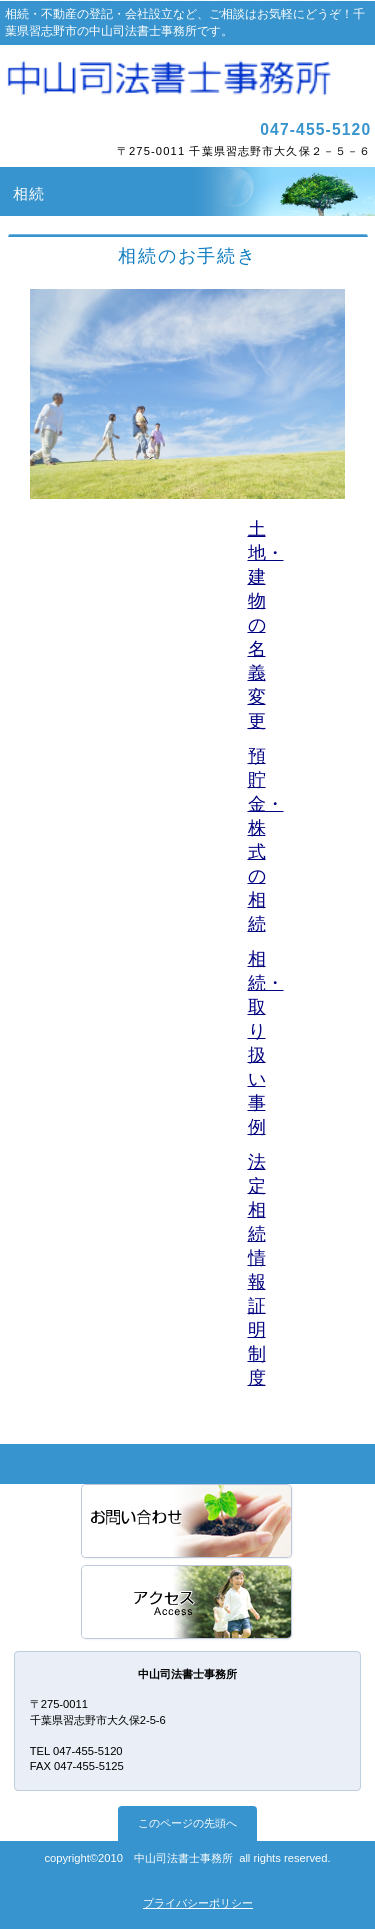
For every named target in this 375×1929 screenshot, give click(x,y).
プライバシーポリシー (198, 1903)
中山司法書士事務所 (188, 79)
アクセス (188, 1603)
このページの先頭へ (187, 1823)
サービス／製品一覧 (188, 1522)
